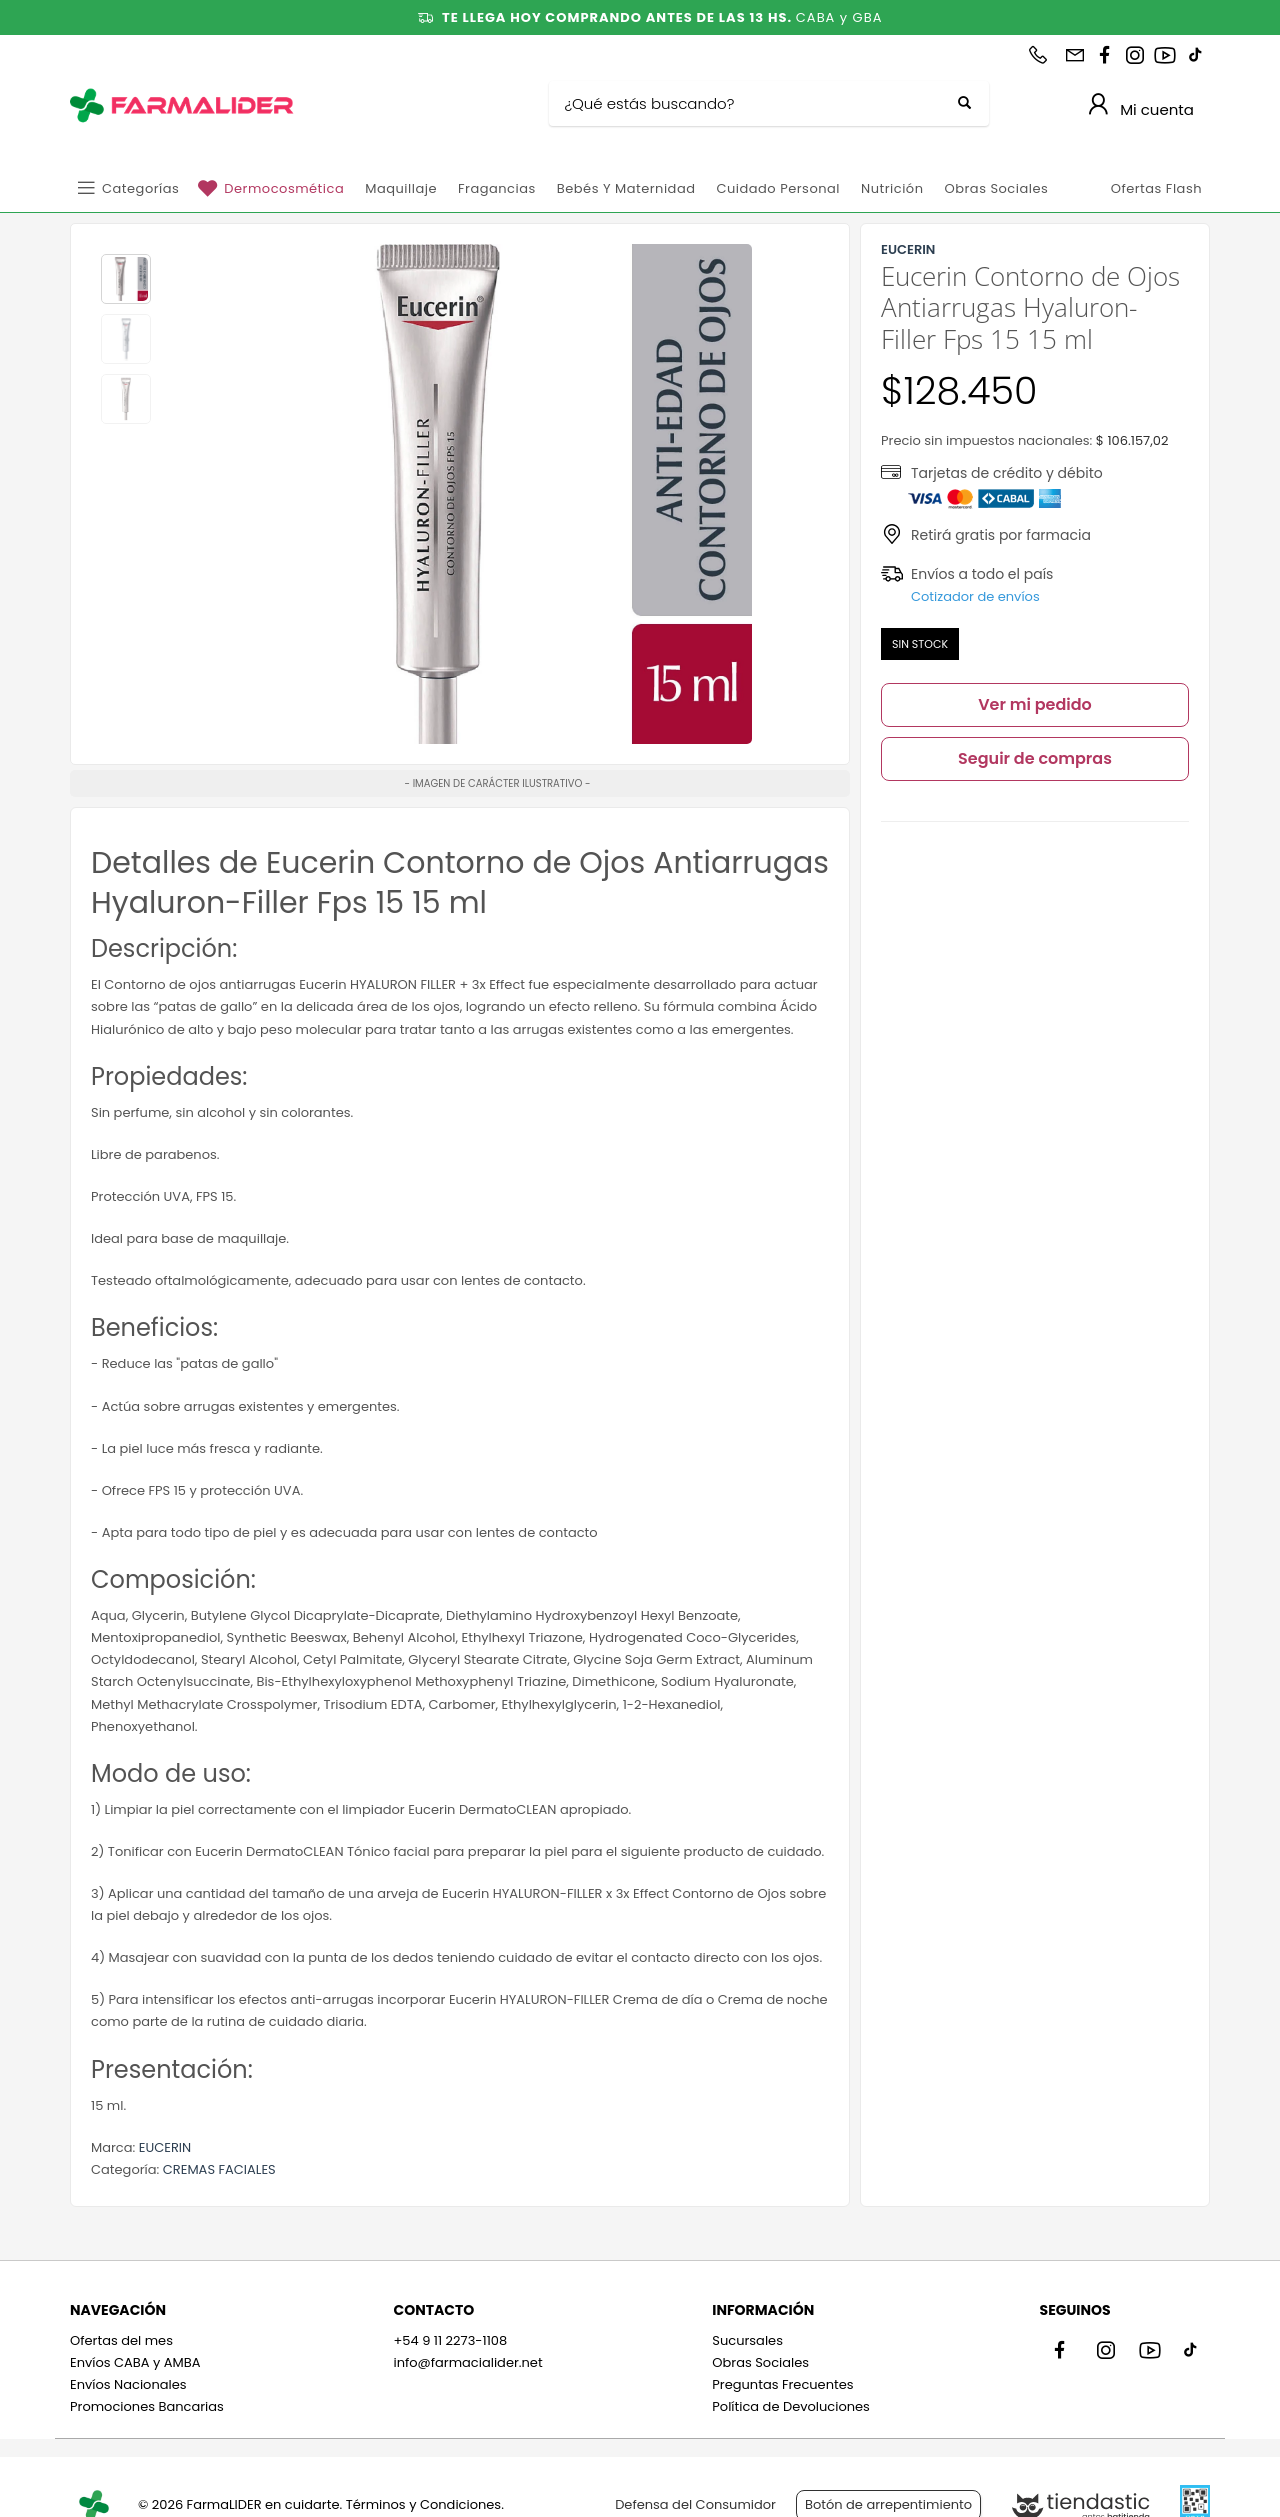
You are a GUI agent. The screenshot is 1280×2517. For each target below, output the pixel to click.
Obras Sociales (996, 188)
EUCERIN (165, 2147)
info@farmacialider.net (467, 2362)
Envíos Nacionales (128, 2384)
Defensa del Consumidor (695, 2504)
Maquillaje (401, 188)
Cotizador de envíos (975, 596)
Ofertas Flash (1156, 188)
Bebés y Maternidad (626, 188)
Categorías (140, 188)
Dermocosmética (284, 188)
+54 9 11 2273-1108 (450, 2340)
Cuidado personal (778, 188)
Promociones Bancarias (147, 2406)
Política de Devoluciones (791, 2406)
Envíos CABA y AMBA (135, 2362)
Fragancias (497, 188)
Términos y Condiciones (423, 2504)
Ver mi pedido (1035, 704)
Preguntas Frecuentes (782, 2384)
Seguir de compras (1035, 758)
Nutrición (892, 188)
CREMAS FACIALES (219, 2169)
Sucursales (747, 2340)
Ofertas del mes (121, 2340)
